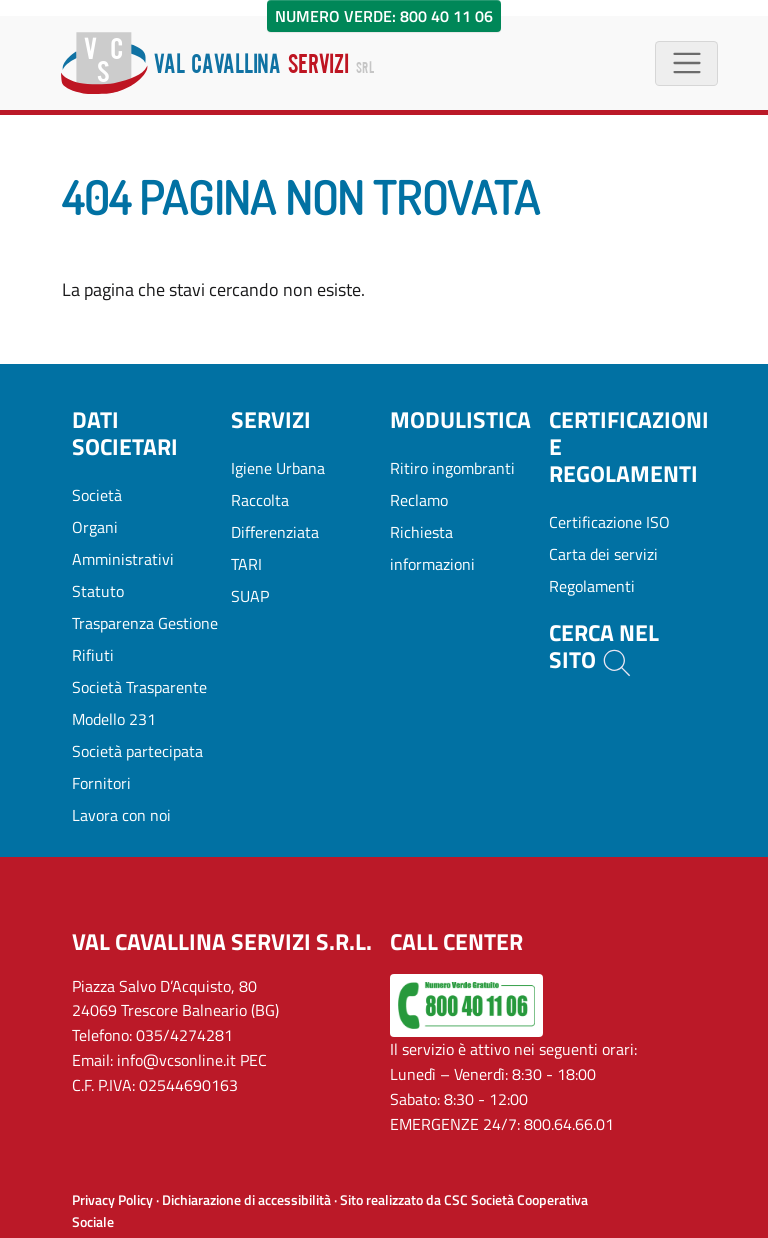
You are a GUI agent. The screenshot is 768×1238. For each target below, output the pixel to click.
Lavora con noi (121, 815)
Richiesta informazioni (432, 548)
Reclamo (419, 500)
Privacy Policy (112, 1200)
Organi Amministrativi (123, 543)
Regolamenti (592, 586)
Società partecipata (137, 751)
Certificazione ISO (609, 522)
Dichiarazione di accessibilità (246, 1200)
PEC (253, 1060)
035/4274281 (184, 1035)
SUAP (250, 596)
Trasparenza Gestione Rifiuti (145, 639)
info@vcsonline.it (176, 1060)
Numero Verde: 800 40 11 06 (384, 16)
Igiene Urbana (278, 468)
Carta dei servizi (603, 554)
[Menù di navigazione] (686, 63)
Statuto (98, 591)
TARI (246, 564)
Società (97, 495)
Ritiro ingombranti (452, 468)
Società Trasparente (139, 687)
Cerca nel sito (604, 647)
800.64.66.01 (569, 1124)
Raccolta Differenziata (275, 516)
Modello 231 (114, 719)
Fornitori (101, 783)
